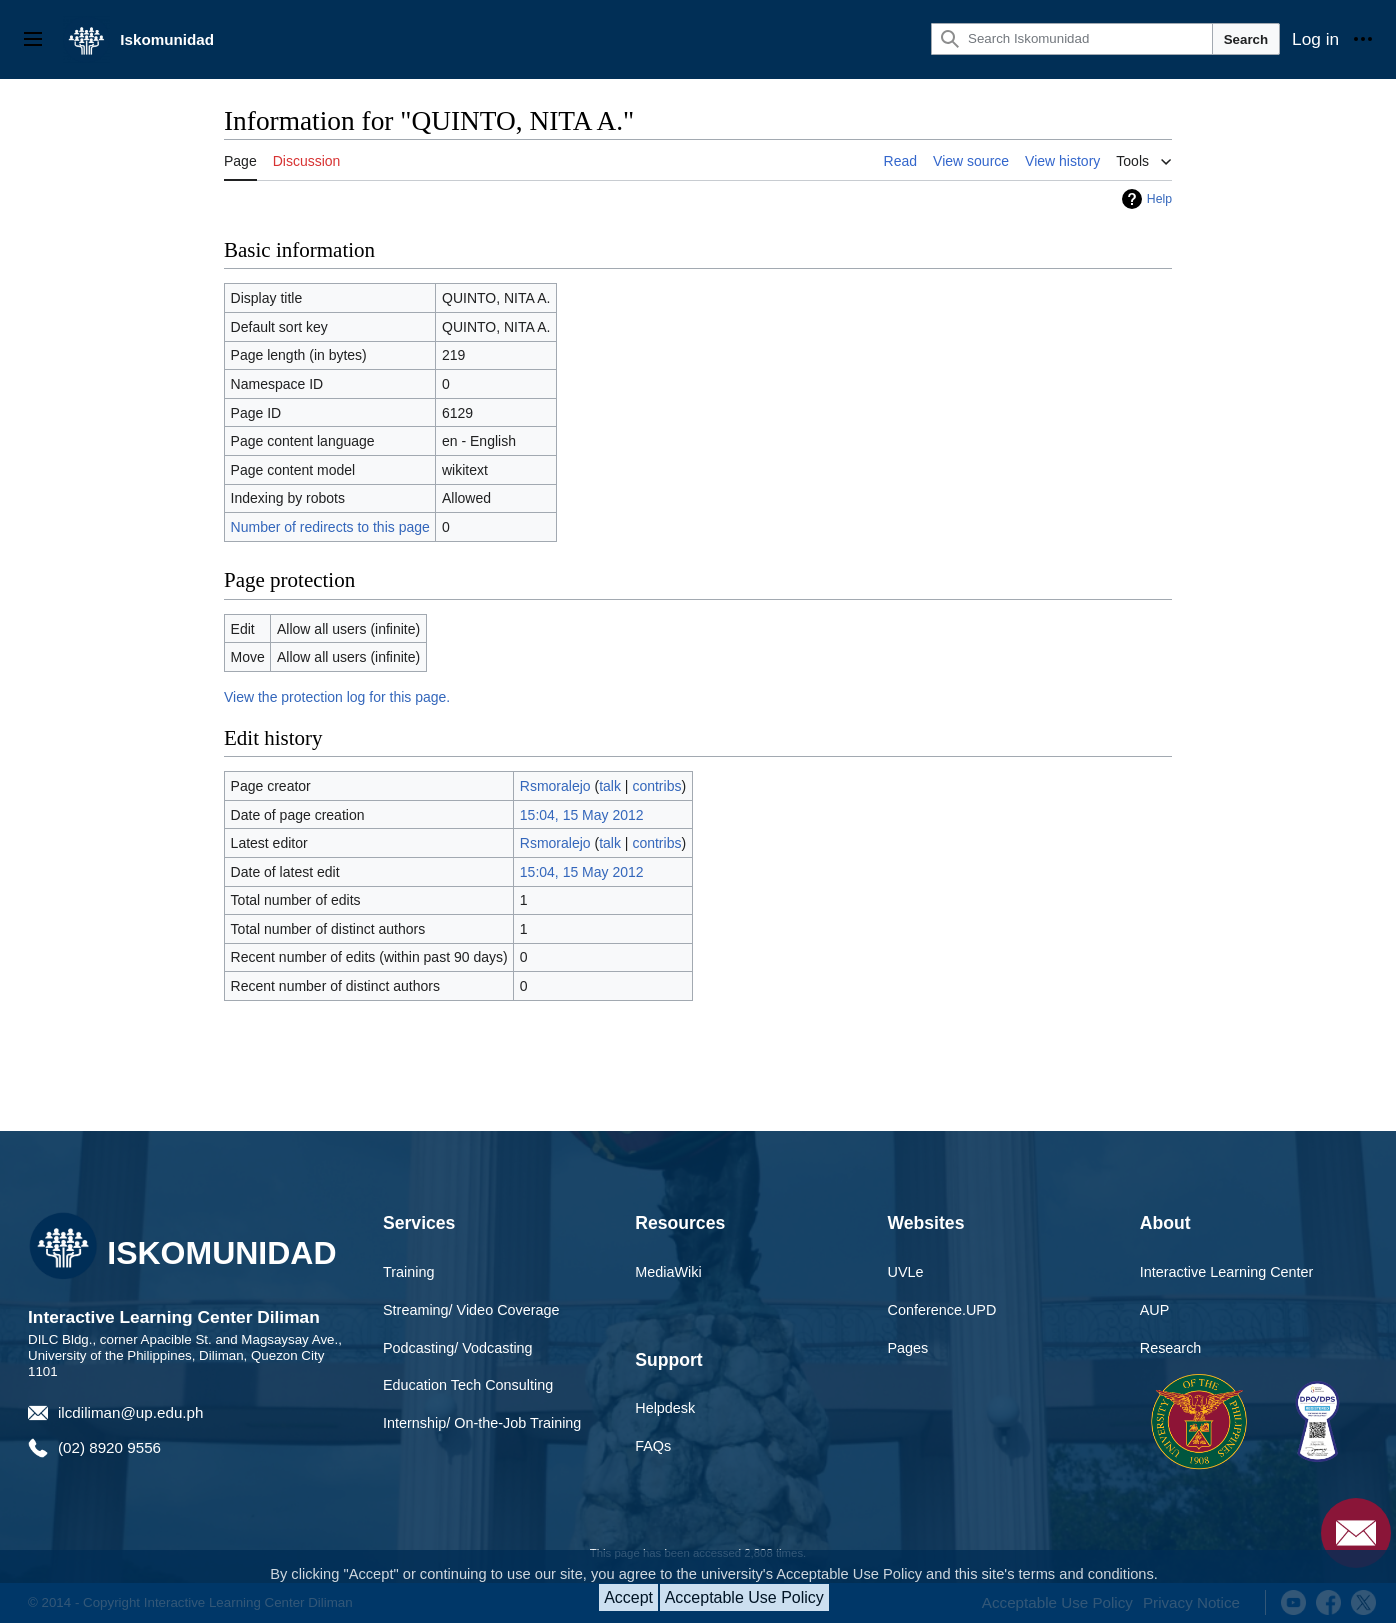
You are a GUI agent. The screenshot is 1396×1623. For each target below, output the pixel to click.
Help (1159, 199)
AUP (1155, 1310)
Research (1171, 1348)
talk (610, 786)
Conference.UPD (942, 1310)
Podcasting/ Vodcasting (458, 1348)
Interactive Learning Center (1227, 1272)
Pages (908, 1348)
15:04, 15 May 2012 (582, 815)
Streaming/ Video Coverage (471, 1310)
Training (408, 1272)
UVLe (906, 1272)
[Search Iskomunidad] (1072, 39)
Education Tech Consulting (468, 1385)
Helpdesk (665, 1408)
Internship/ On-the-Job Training (482, 1423)
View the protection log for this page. (337, 697)
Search (1246, 39)
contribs (656, 786)
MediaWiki (668, 1272)
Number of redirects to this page (330, 527)
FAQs (653, 1446)
